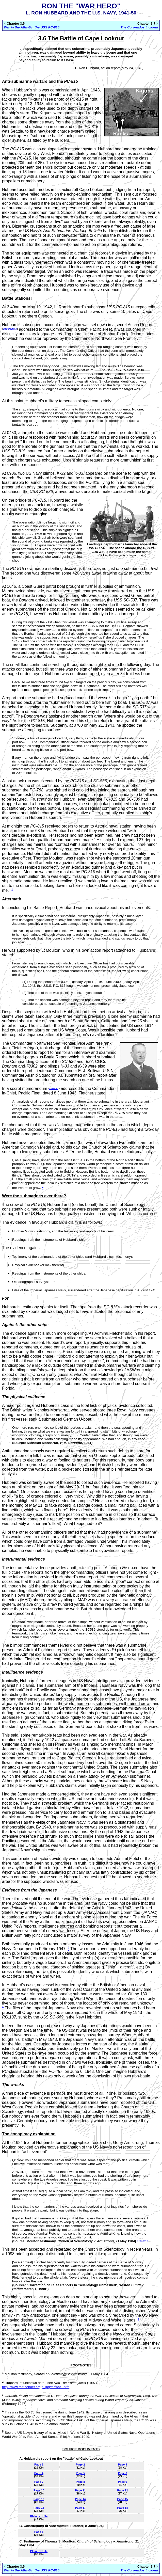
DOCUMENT (53, 1088)
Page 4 (38, 2473)
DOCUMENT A (10, 329)
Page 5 (80, 2473)
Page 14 (80, 2499)
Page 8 (80, 2481)
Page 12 (122, 2490)
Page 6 (122, 2473)
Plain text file (39, 2516)
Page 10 (39, 2490)
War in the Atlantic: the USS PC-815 (31, 27)
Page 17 (80, 2507)
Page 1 (38, 2464)
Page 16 (39, 2507)
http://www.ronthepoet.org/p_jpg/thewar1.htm (35, 2387)
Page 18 (122, 2507)
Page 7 (38, 2481)
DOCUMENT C (142, 2241)
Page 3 (122, 2464)
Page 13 (39, 2499)
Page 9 (122, 2481)
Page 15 (122, 2499)
